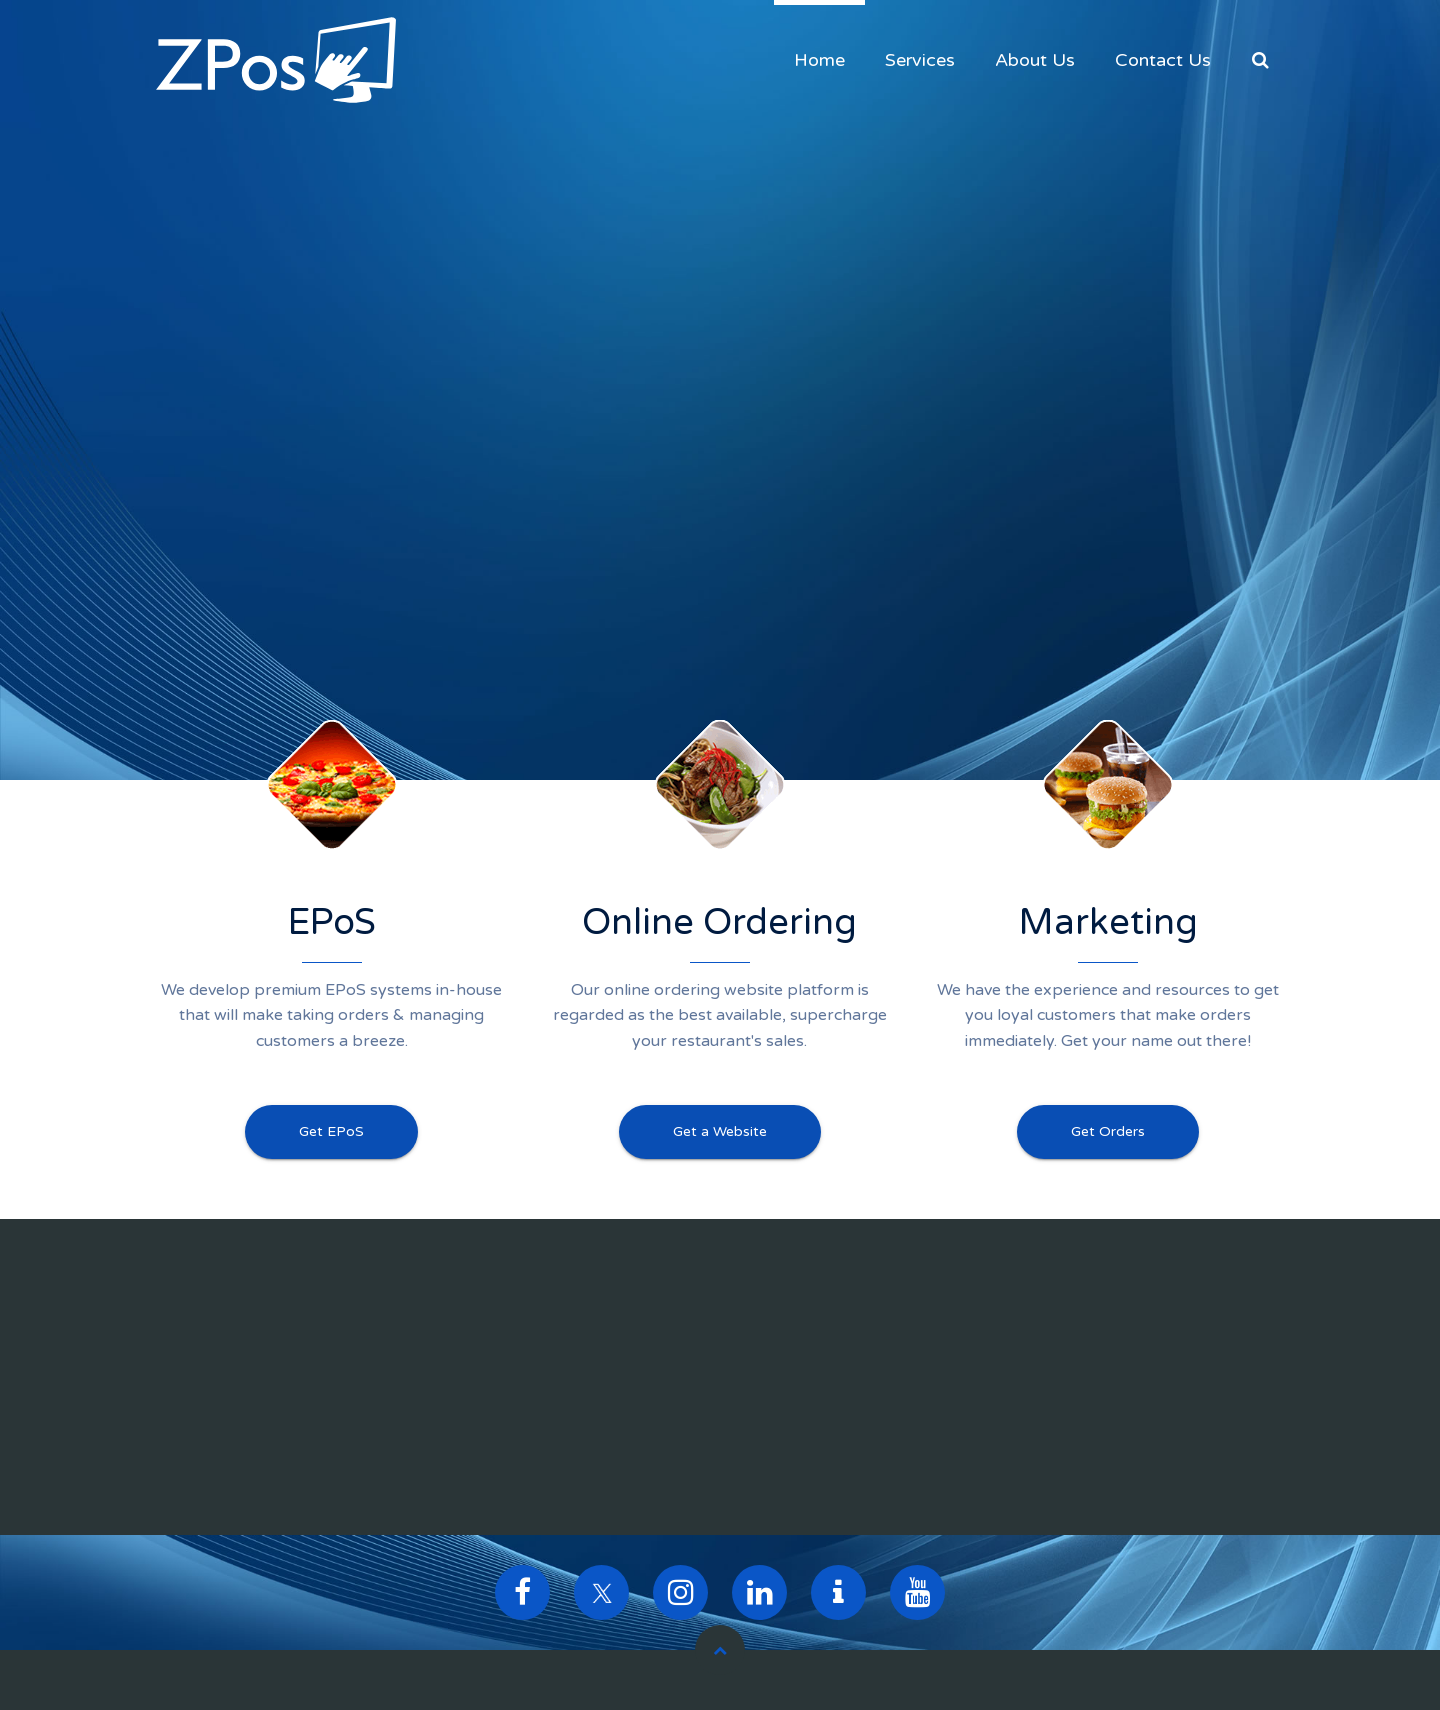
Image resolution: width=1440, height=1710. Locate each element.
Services (920, 60)
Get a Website (720, 1131)
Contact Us (1163, 60)
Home (819, 60)
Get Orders (1108, 1131)
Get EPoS (331, 1131)
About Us (1035, 60)
